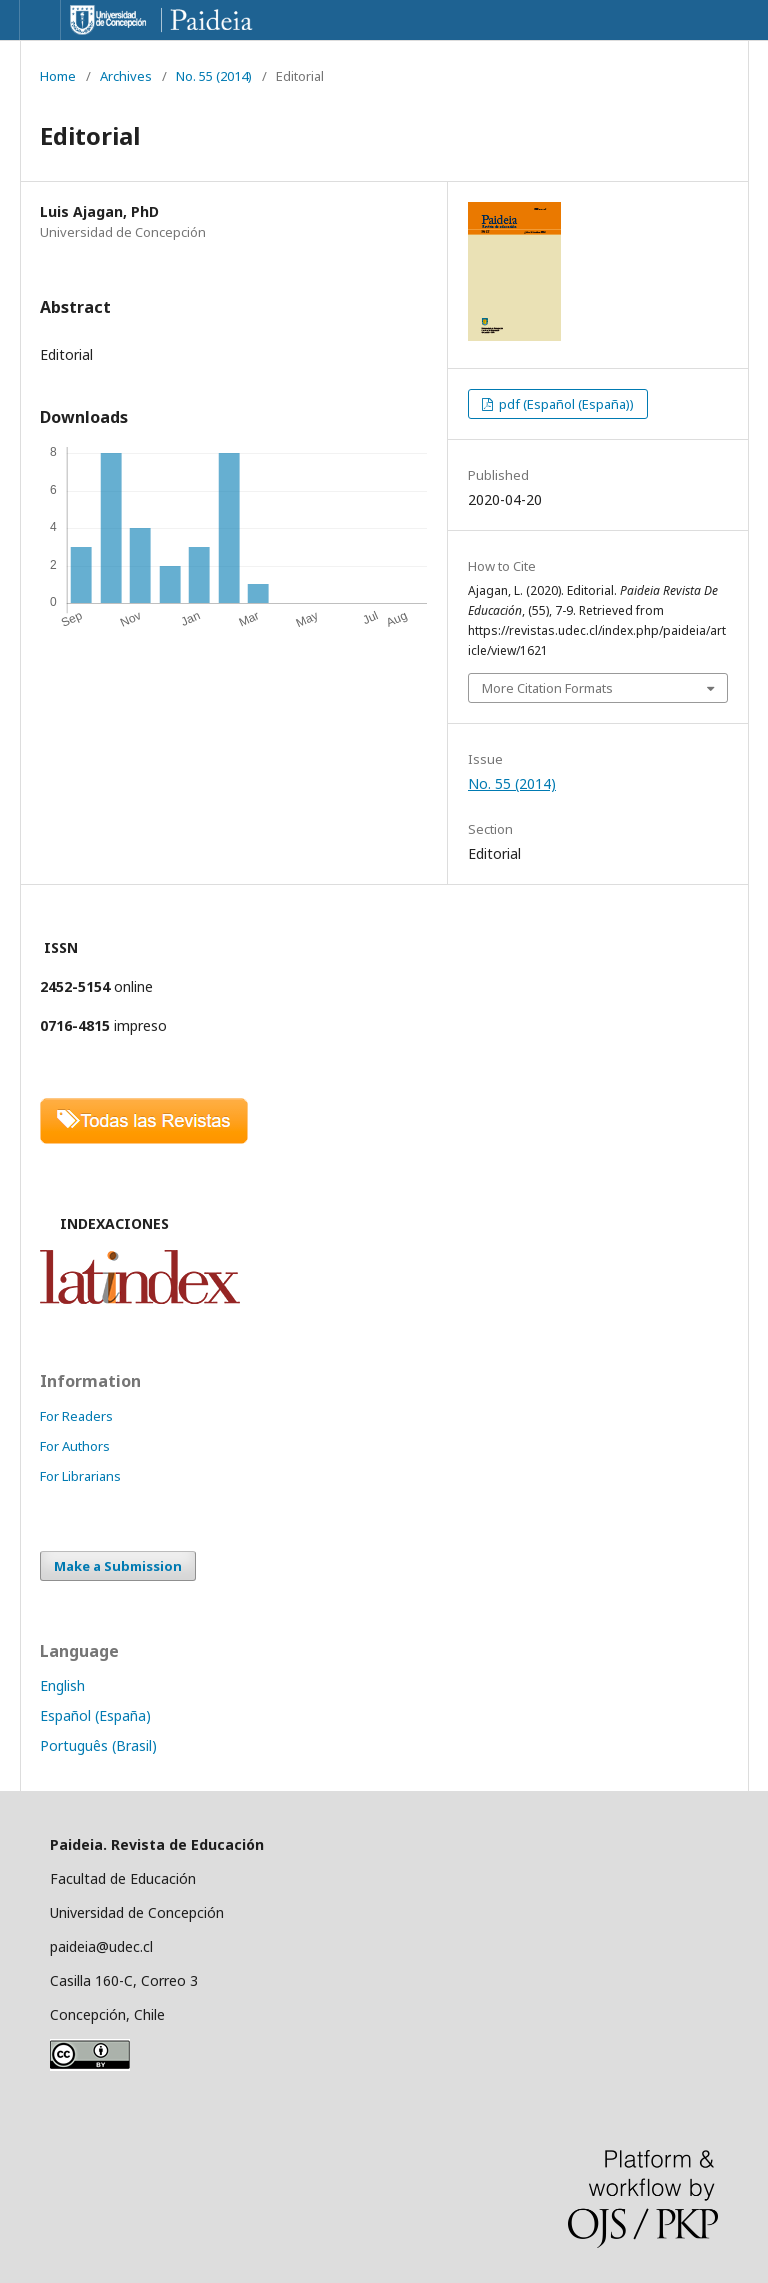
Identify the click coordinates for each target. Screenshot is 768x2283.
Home (58, 76)
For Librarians (80, 1476)
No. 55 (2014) (214, 76)
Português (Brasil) (98, 1745)
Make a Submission (118, 1566)
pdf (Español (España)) (565, 404)
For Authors (75, 1446)
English (62, 1685)
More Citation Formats (547, 688)
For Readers (76, 1416)
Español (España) (95, 1715)
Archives (126, 76)
